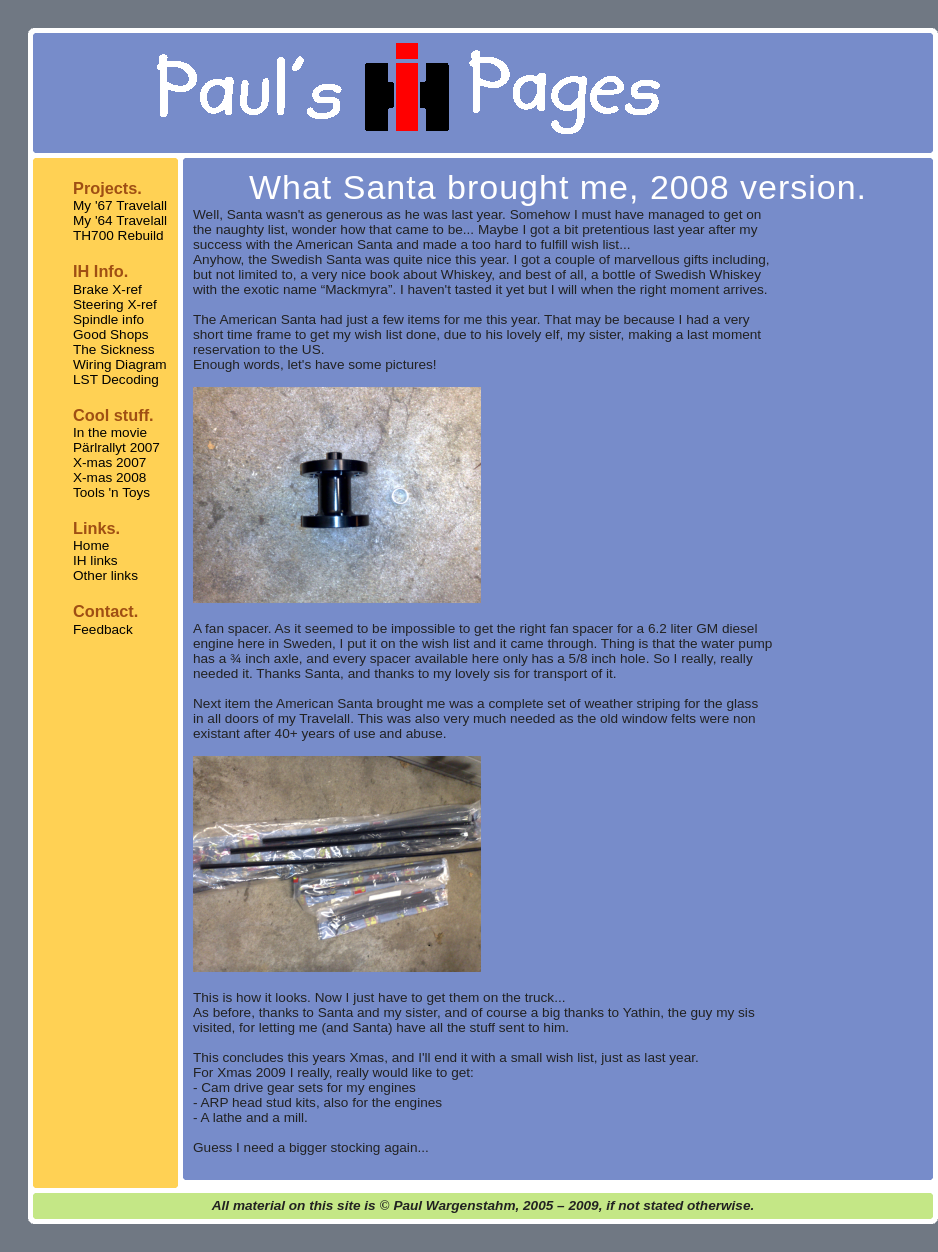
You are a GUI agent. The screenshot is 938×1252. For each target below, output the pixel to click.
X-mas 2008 (109, 477)
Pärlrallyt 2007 (116, 447)
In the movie (110, 432)
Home (91, 545)
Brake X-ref (107, 289)
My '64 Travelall (120, 220)
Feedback (103, 629)
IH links (95, 560)
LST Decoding (116, 379)
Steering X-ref (115, 304)
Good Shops (111, 334)
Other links (105, 575)
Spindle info (108, 319)
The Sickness (114, 349)
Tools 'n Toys (111, 492)
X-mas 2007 (109, 462)
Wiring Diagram (120, 364)
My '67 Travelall (120, 205)
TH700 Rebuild (118, 235)
